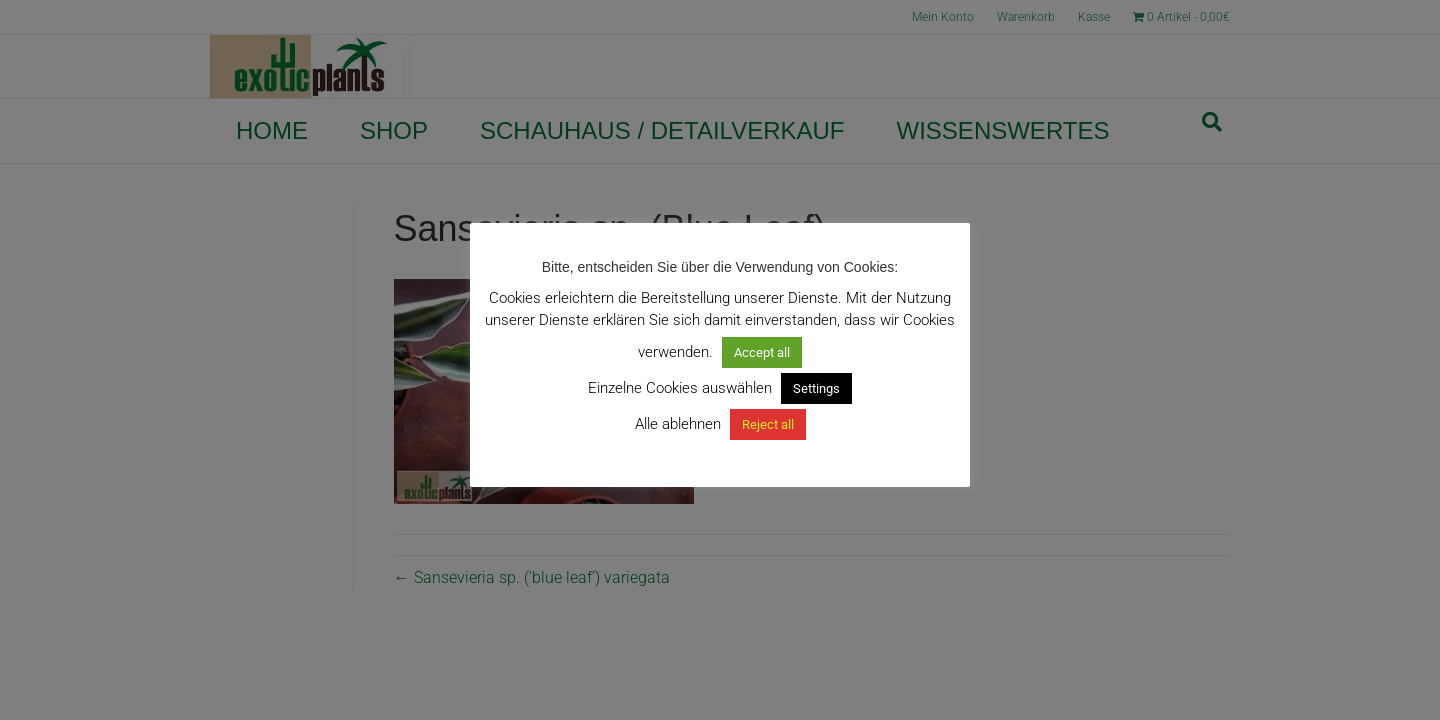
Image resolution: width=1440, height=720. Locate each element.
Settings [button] (816, 388)
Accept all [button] (762, 352)
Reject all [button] (768, 424)
